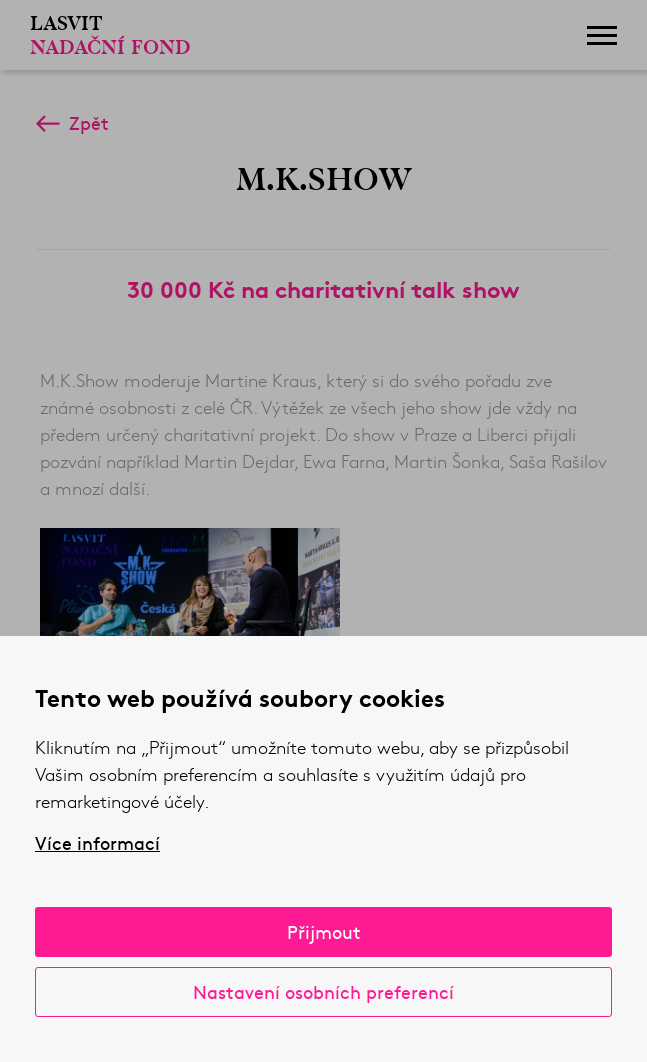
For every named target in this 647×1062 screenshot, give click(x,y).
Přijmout (324, 931)
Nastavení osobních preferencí (323, 991)
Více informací (97, 843)
